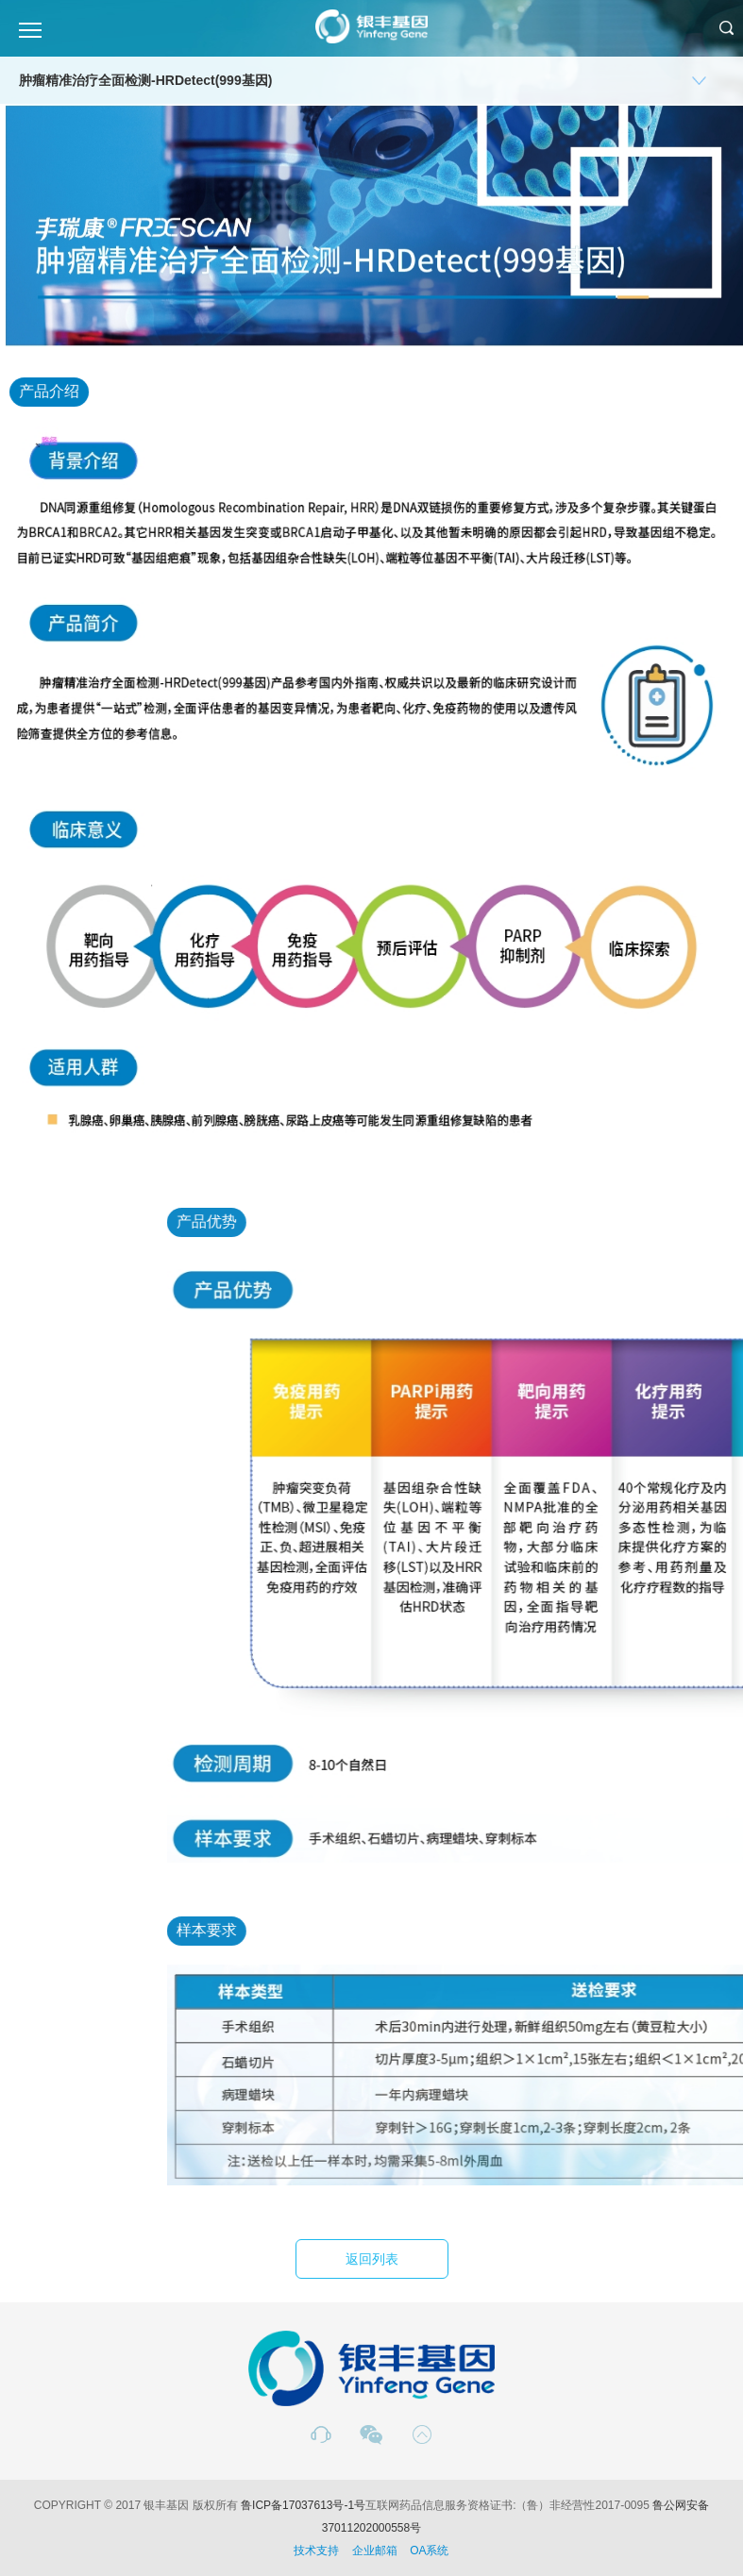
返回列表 (372, 2259)
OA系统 (429, 2550)
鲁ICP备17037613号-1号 (303, 2505)
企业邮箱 (374, 2550)
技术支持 (316, 2550)
